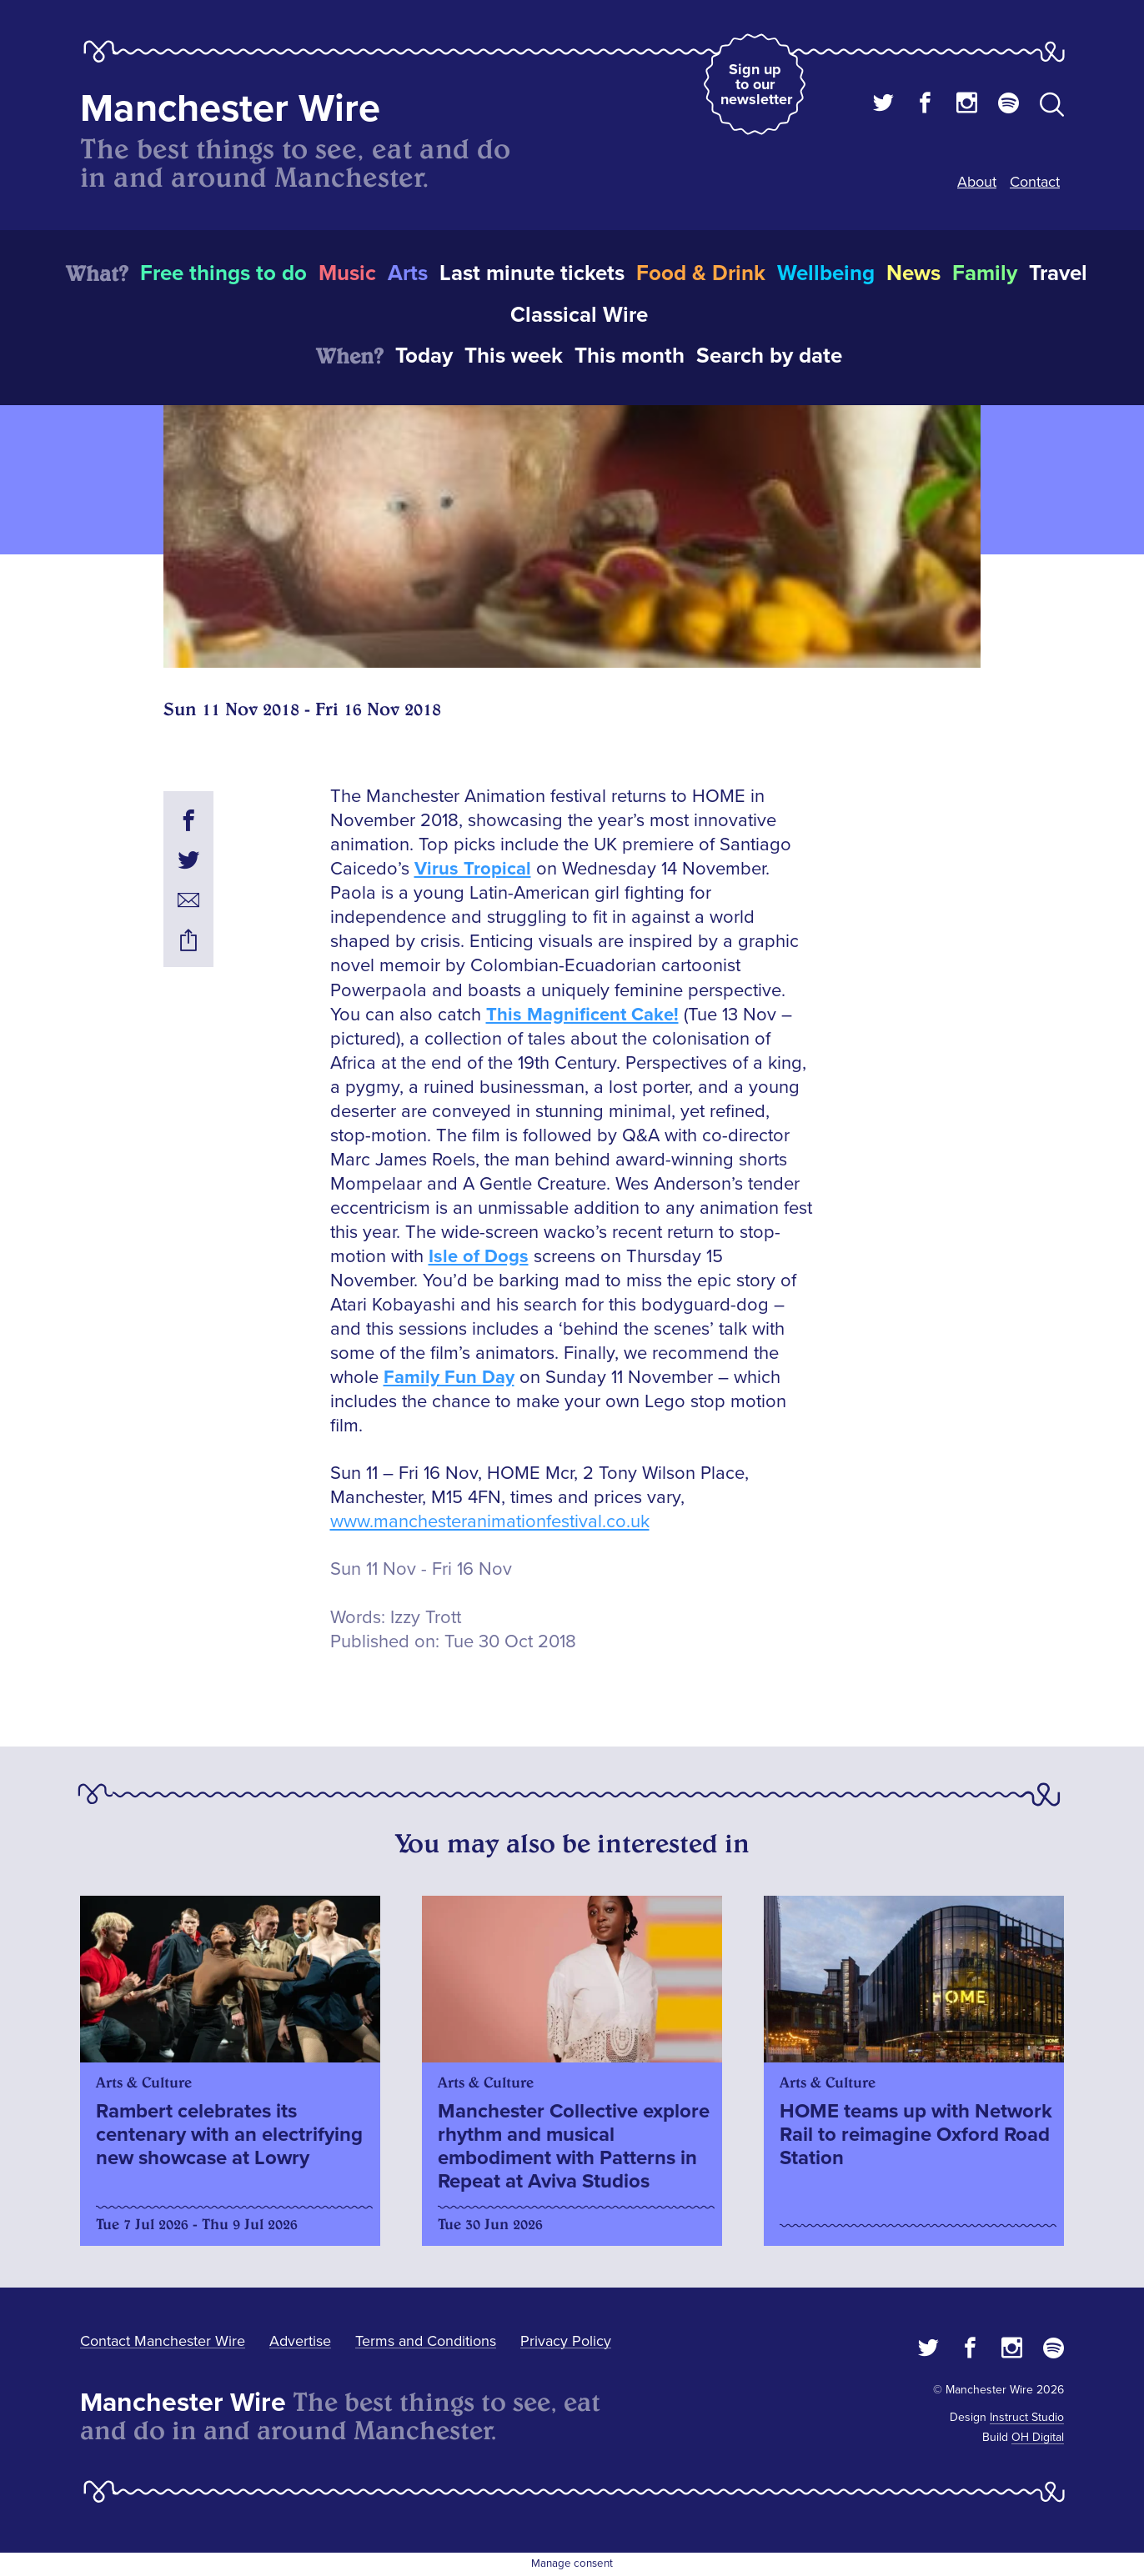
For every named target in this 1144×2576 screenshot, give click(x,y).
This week (513, 356)
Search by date (769, 356)
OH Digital (1037, 2437)
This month (630, 356)
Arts (408, 273)
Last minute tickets (532, 273)
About (976, 182)
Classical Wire (579, 315)
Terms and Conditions (425, 2341)
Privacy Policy (565, 2341)
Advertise (300, 2341)
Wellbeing (826, 273)
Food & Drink (700, 273)
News (913, 273)
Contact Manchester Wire (162, 2341)
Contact (1035, 182)
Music (347, 273)
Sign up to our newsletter (756, 84)
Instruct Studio (1027, 2417)
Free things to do (223, 273)
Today (424, 356)
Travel (1058, 273)
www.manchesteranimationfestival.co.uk (490, 1522)
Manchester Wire (230, 109)
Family (984, 273)
